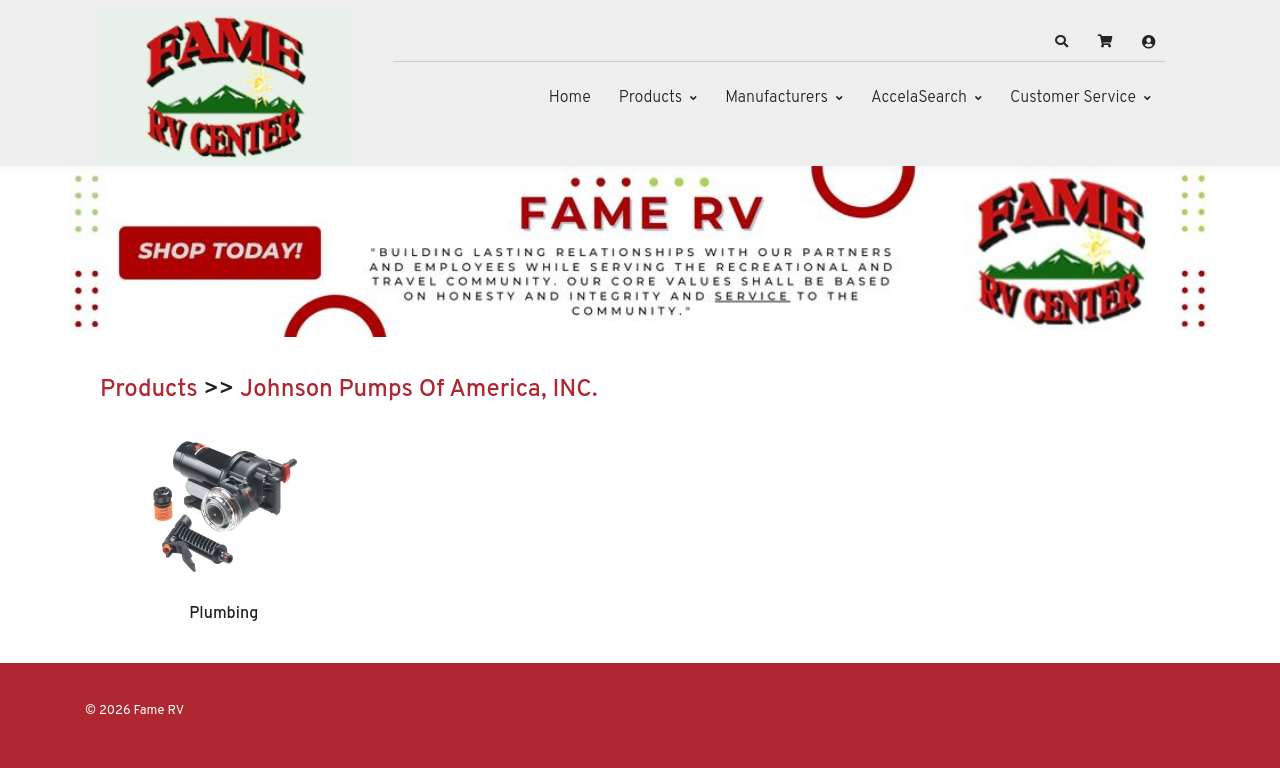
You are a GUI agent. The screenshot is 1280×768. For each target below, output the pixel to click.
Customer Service (1073, 98)
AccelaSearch (919, 98)
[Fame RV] (225, 88)
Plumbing (223, 614)
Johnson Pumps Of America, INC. (419, 390)
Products (650, 98)
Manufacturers (776, 98)
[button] (1062, 42)
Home (570, 98)
